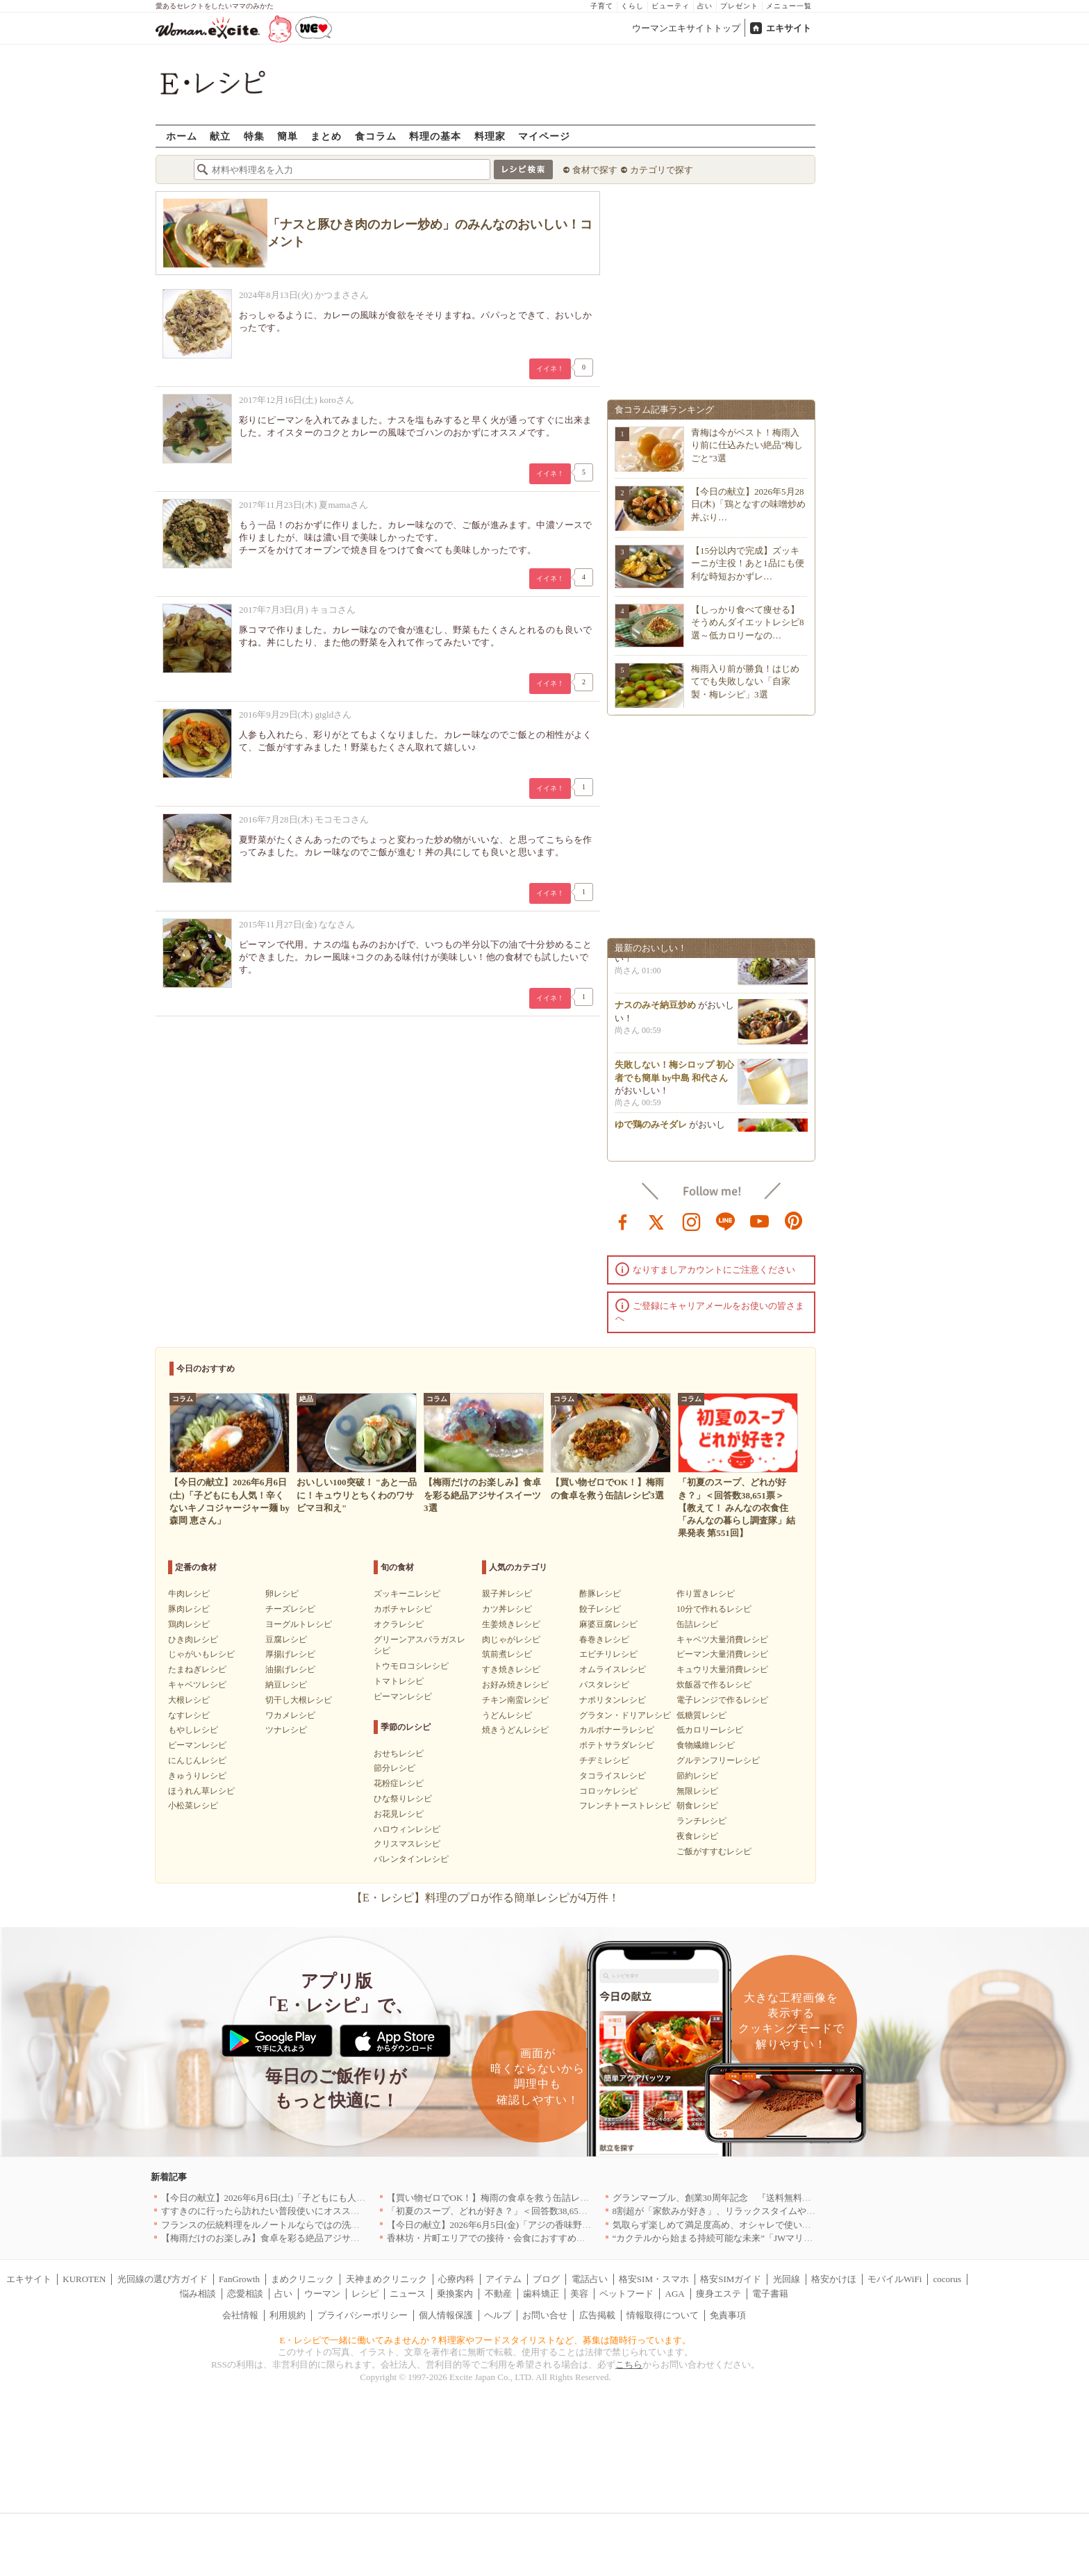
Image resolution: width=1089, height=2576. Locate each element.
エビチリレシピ (608, 1654)
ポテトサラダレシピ (616, 1745)
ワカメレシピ (290, 1715)
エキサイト (788, 28)
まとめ (326, 135)
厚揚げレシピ (290, 1654)
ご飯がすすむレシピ (713, 1851)
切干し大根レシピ (298, 1700)
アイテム (503, 2279)
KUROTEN (84, 2279)
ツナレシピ (286, 1730)
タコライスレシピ (612, 1776)
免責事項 (728, 2315)
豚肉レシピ (189, 1609)
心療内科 (456, 2279)
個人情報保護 (446, 2315)
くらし (632, 6)
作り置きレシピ (705, 1594)
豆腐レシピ (286, 1639)
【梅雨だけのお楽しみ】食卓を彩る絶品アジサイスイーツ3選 (285, 2238)
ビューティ (670, 6)
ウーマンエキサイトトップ (686, 28)
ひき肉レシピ (193, 1639)
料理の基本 (435, 135)
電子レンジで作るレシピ (722, 1700)
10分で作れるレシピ (713, 1609)
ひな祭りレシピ (403, 1798)
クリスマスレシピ (407, 1844)
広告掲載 (597, 2315)
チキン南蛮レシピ (515, 1700)
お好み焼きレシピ (515, 1685)
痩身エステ (718, 2293)
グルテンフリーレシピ (718, 1760)
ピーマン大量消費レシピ (722, 1654)
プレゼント (739, 6)
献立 (220, 135)
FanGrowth (239, 2279)
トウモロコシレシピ (411, 1666)
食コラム (376, 135)
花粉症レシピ (399, 1783)
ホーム (181, 135)
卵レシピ (282, 1594)
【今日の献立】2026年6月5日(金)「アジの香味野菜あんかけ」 (512, 2225)
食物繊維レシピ (705, 1745)
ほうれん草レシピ (201, 1791)
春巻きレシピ (604, 1639)
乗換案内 (455, 2293)
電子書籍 (770, 2293)
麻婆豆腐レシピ (608, 1624)
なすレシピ (189, 1715)
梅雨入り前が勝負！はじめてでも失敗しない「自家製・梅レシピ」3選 (745, 681)
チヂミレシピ (604, 1760)
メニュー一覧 (789, 6)
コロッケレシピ (608, 1791)
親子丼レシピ (507, 1594)
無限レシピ (697, 1791)
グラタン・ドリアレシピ (625, 1715)
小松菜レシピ (193, 1805)
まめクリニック (302, 2279)
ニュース (408, 2293)
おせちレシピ (399, 1753)
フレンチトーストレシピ (625, 1805)
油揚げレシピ (290, 1669)
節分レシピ (394, 1768)
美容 (579, 2293)
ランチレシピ (701, 1821)
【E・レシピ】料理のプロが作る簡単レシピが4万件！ (485, 1898)
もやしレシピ (193, 1730)
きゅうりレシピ (197, 1776)
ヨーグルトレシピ (298, 1624)
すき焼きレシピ (511, 1669)
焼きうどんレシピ (515, 1730)
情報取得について (662, 2315)
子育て (601, 6)
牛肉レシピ (189, 1594)
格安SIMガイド (730, 2279)
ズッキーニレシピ (407, 1594)
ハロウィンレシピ (407, 1829)
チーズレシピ (290, 1609)
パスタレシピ (604, 1685)
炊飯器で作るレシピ (713, 1685)
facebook (623, 1220)
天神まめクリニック (386, 2279)
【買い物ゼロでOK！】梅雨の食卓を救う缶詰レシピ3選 (499, 2198)
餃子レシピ (600, 1609)
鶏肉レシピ (189, 1624)
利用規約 (287, 2315)
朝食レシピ (697, 1805)
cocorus (947, 2279)
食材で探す (594, 170)
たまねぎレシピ (197, 1669)
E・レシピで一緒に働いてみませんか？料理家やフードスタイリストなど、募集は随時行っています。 (486, 2340)
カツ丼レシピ (507, 1609)
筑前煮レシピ (507, 1654)
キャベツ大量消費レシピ (722, 1639)
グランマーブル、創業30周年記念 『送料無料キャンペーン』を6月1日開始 (766, 2198)
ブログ (546, 2279)
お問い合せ (544, 2315)
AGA (675, 2293)
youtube (759, 1220)
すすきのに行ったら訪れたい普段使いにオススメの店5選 (276, 2211)
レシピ (365, 2293)
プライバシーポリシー (362, 2315)
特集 (254, 135)
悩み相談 (198, 2293)
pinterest (793, 1220)
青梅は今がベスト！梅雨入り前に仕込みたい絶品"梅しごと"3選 (747, 445)
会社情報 (240, 2315)
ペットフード (626, 2293)
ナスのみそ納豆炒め (655, 1010)
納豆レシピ (286, 1685)
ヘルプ (497, 2315)
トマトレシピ (399, 1681)
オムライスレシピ (612, 1669)
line (725, 1220)
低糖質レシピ (701, 1715)
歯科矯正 (541, 2293)
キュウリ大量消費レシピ (722, 1669)
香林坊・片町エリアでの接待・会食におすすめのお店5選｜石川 (516, 2238)
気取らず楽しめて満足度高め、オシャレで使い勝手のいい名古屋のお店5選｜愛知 (777, 2225)
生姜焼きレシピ (511, 1624)
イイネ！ (550, 368)
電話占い (590, 2279)
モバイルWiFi (894, 2279)
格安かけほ (833, 2279)
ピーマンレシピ (197, 1745)
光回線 (786, 2279)
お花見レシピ (399, 1814)
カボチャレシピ (403, 1609)
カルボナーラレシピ (616, 1730)
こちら (628, 2364)
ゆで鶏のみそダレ (651, 1130)
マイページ (544, 135)
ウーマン (322, 2293)
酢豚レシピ (600, 1594)
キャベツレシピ (197, 1685)
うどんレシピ (507, 1715)
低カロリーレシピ (709, 1730)
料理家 (490, 135)
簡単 (287, 135)
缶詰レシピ (697, 1624)
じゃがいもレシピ (201, 1654)
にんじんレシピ (197, 1760)
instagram (691, 1220)
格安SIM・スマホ (654, 2279)
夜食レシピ (697, 1836)
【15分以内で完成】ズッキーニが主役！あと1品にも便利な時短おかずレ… (747, 563)
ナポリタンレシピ (612, 1700)
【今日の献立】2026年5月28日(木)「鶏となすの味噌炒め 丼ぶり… (748, 504)
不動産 (498, 2293)
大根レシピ (189, 1700)
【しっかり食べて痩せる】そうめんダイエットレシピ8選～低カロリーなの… (747, 622)
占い (705, 6)
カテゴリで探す (661, 170)
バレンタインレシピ (411, 1859)
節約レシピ (697, 1776)
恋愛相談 (245, 2293)
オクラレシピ (399, 1624)
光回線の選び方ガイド (162, 2279)
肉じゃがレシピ (511, 1639)
